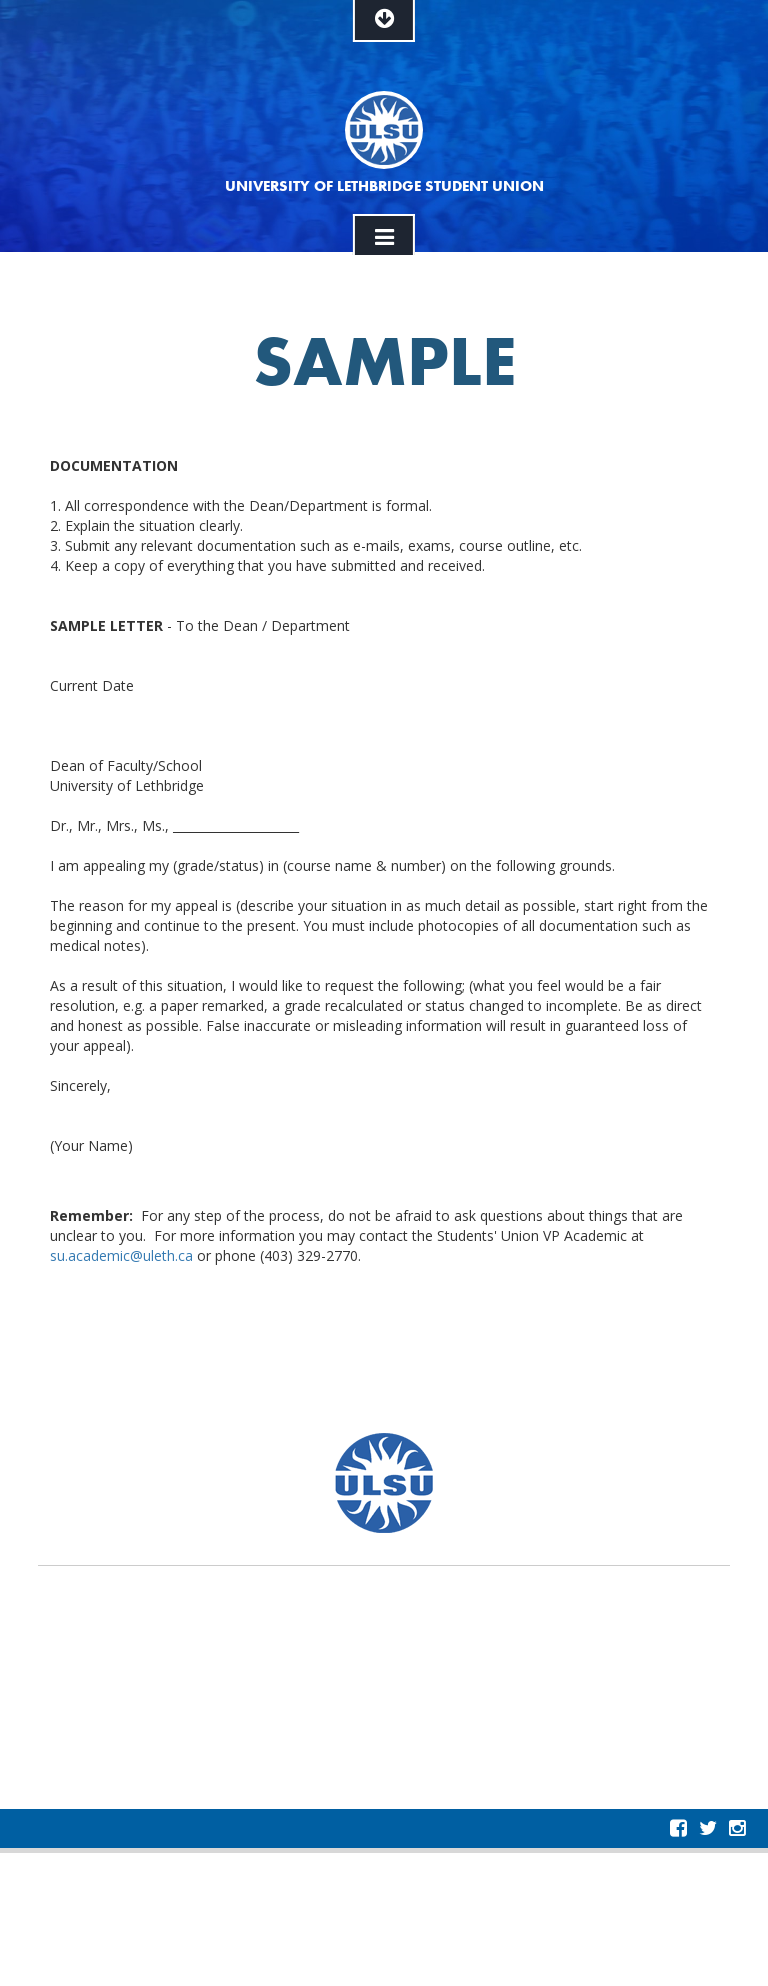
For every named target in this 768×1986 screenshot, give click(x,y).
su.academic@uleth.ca (121, 1255)
